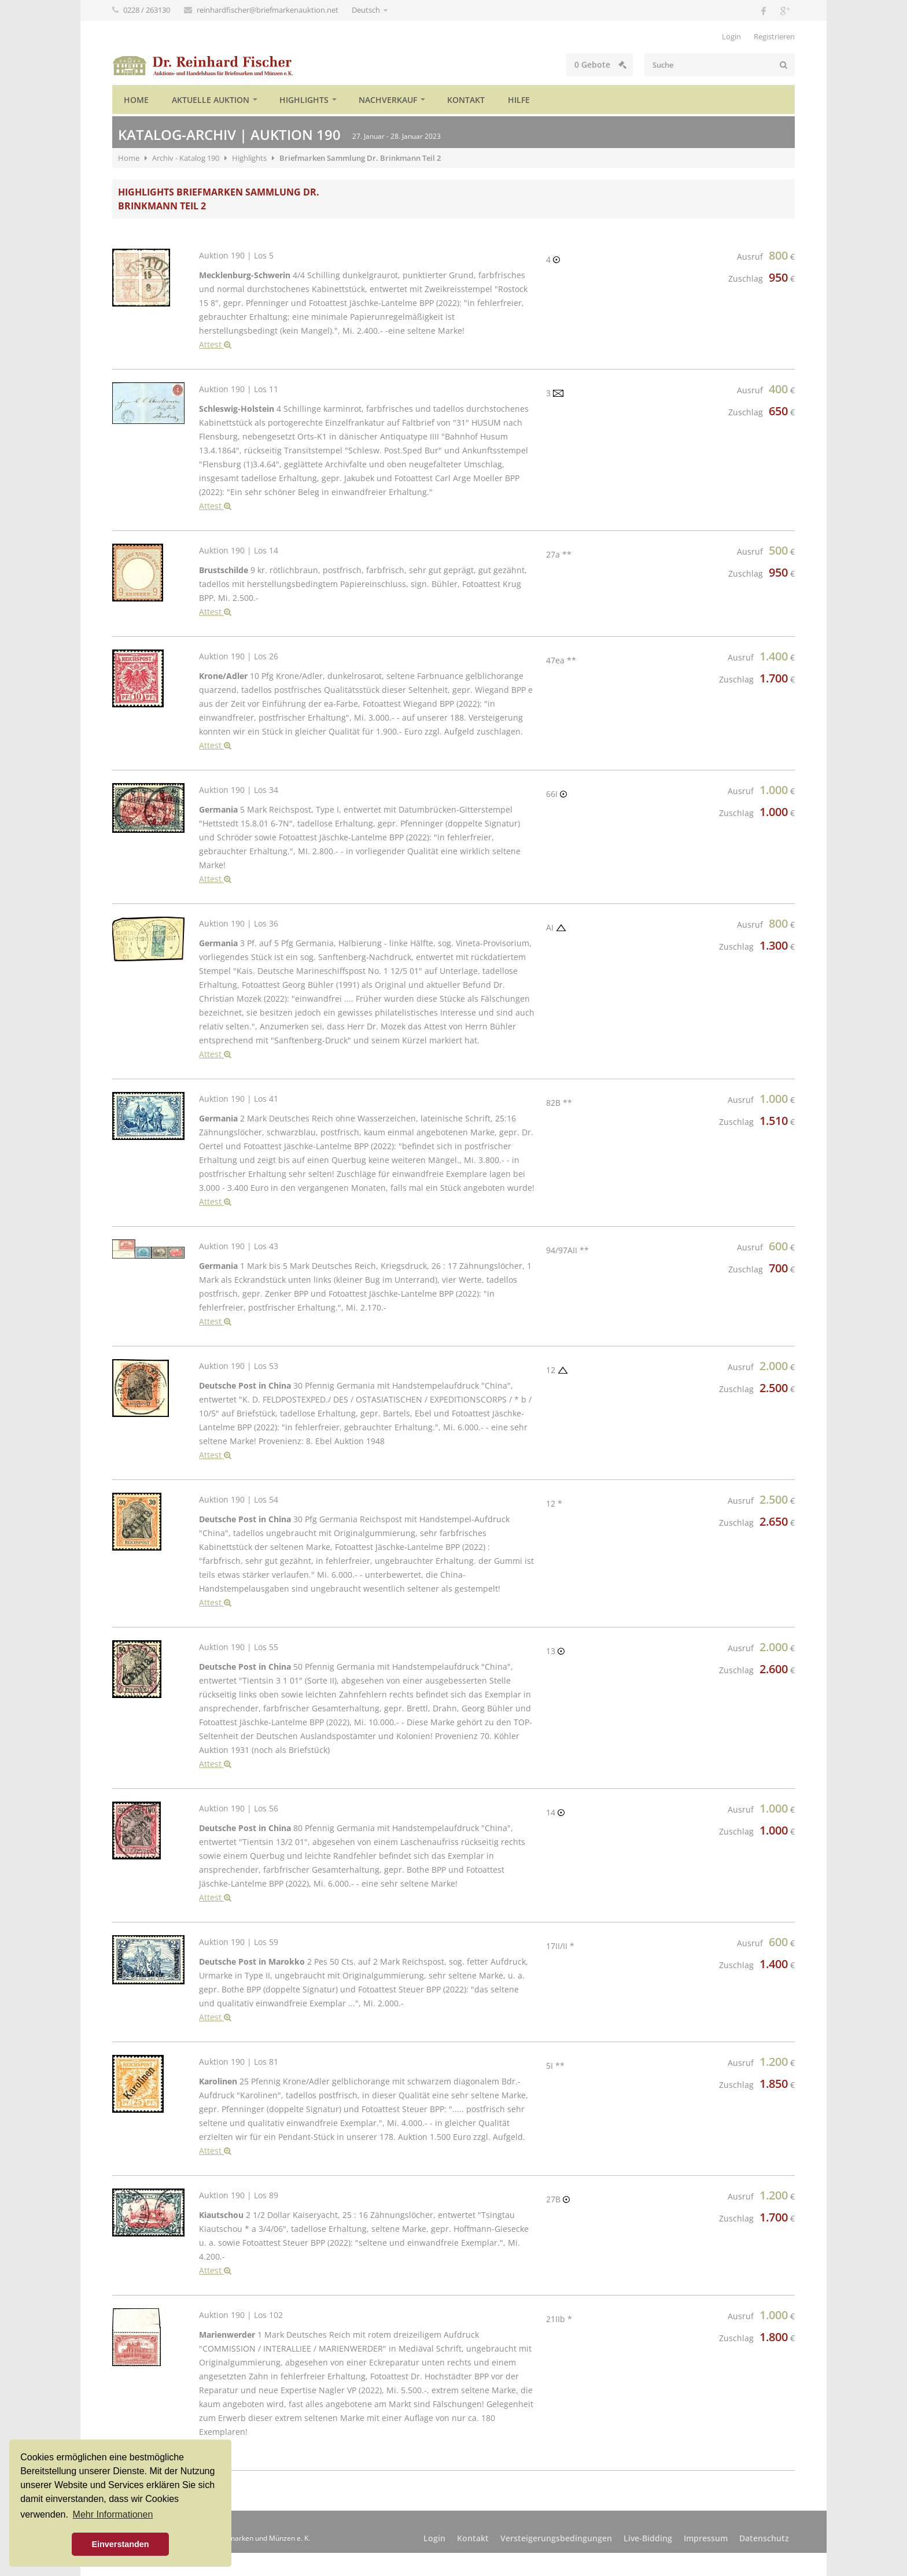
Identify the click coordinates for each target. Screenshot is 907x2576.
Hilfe (519, 99)
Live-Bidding (648, 2538)
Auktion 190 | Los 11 (238, 388)
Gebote (600, 64)
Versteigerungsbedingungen (556, 2538)
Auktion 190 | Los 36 (238, 923)
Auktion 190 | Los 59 (238, 1941)
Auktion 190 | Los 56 (238, 1808)
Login (731, 36)
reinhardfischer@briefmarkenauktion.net (268, 10)
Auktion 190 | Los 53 (238, 1365)
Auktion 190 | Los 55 (238, 1646)
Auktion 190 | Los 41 (238, 1098)
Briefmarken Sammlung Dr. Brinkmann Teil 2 (360, 158)
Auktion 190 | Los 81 (238, 2061)
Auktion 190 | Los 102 (241, 2314)
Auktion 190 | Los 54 (238, 1499)
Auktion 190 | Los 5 (236, 255)
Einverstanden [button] (120, 2544)
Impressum (706, 2538)
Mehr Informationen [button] (113, 2514)
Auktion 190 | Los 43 (238, 1246)
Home (136, 99)
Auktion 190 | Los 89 (238, 2195)
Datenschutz (764, 2538)
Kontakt (466, 99)
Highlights (304, 99)
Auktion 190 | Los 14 (238, 550)
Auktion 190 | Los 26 (238, 656)
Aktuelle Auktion (210, 99)
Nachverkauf (388, 99)
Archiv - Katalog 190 (185, 158)
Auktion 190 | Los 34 (238, 789)
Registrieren (774, 36)
